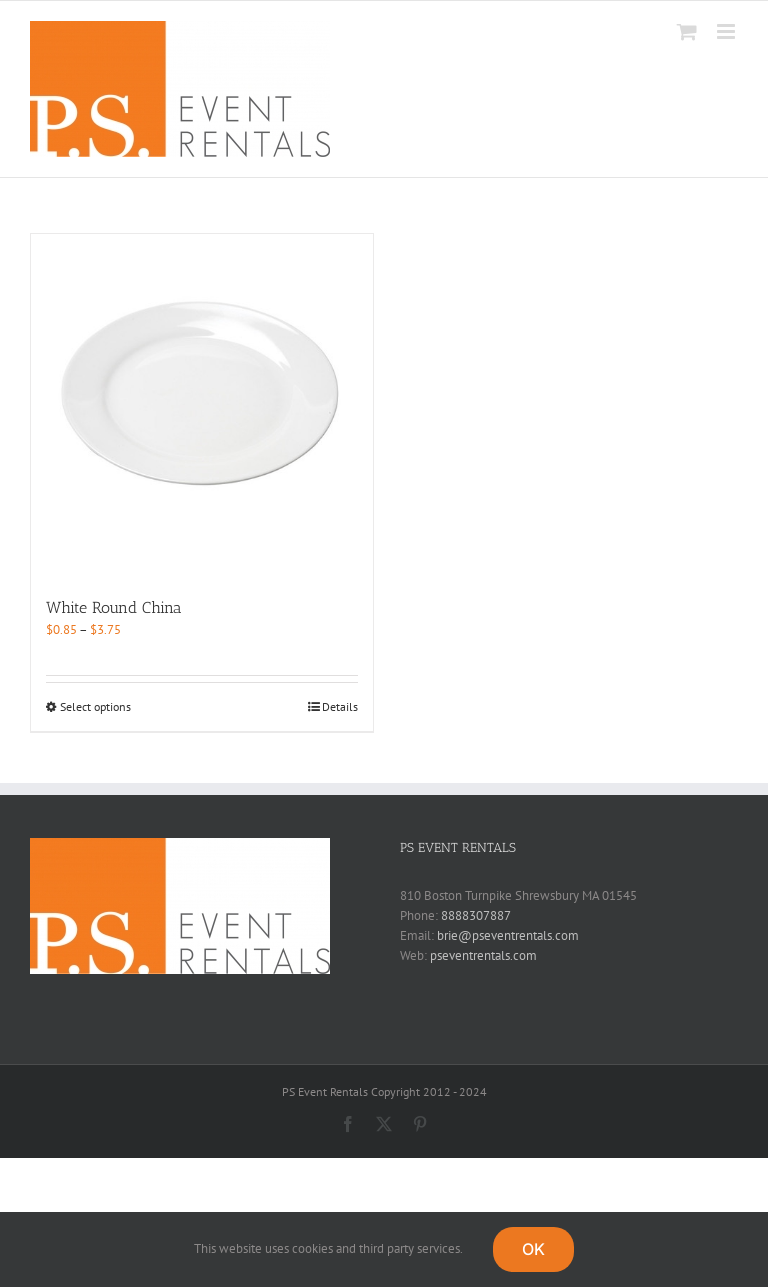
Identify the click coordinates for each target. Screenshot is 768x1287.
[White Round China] (202, 405)
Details (340, 706)
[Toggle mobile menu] (727, 31)
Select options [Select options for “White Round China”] (95, 706)
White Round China (114, 607)
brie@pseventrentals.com (508, 935)
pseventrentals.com (483, 955)
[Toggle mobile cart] (687, 31)
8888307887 (476, 915)
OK (533, 1249)
